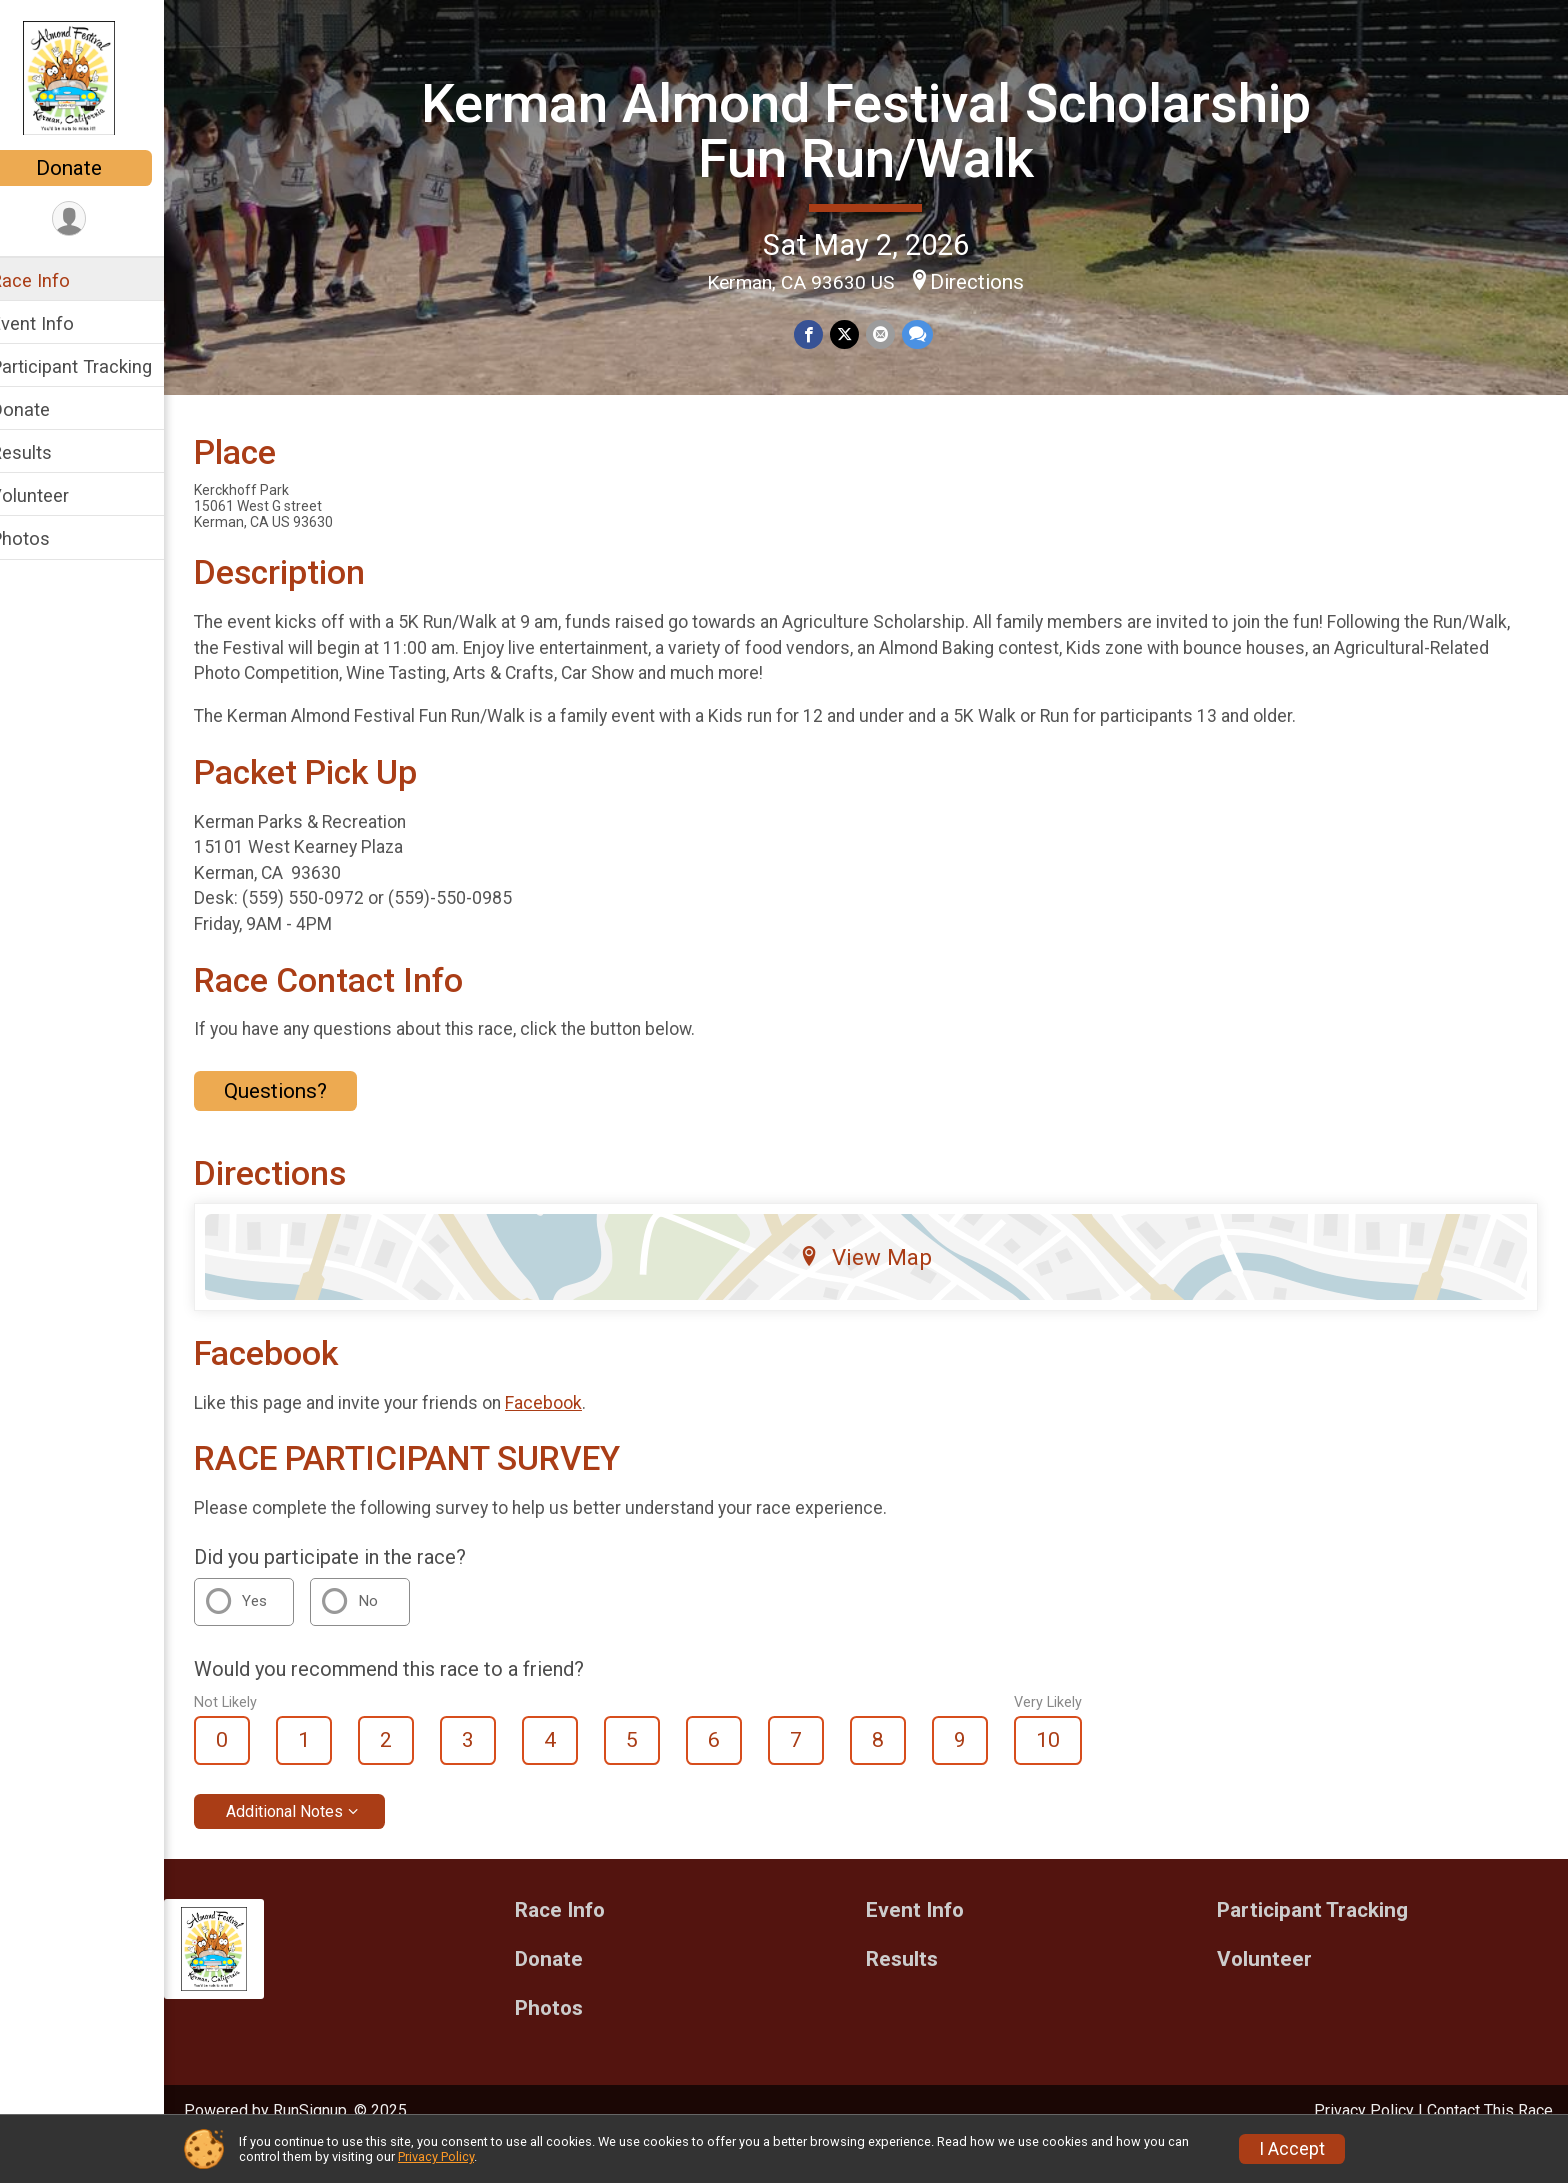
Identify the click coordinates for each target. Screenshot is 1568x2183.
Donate (95, 168)
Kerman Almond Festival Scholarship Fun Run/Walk (879, 129)
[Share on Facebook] (822, 333)
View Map (879, 1292)
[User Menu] (95, 219)
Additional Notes (310, 1845)
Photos (46, 538)
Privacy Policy (436, 2156)
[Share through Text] (928, 333)
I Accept (1292, 2149)
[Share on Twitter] (857, 333)
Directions (991, 281)
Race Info (56, 280)
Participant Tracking (97, 366)
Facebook (569, 1437)
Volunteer (55, 495)
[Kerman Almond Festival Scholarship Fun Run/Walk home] (94, 77)
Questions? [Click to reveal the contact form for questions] (301, 1125)
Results (47, 452)
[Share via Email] (892, 333)
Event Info (58, 323)
